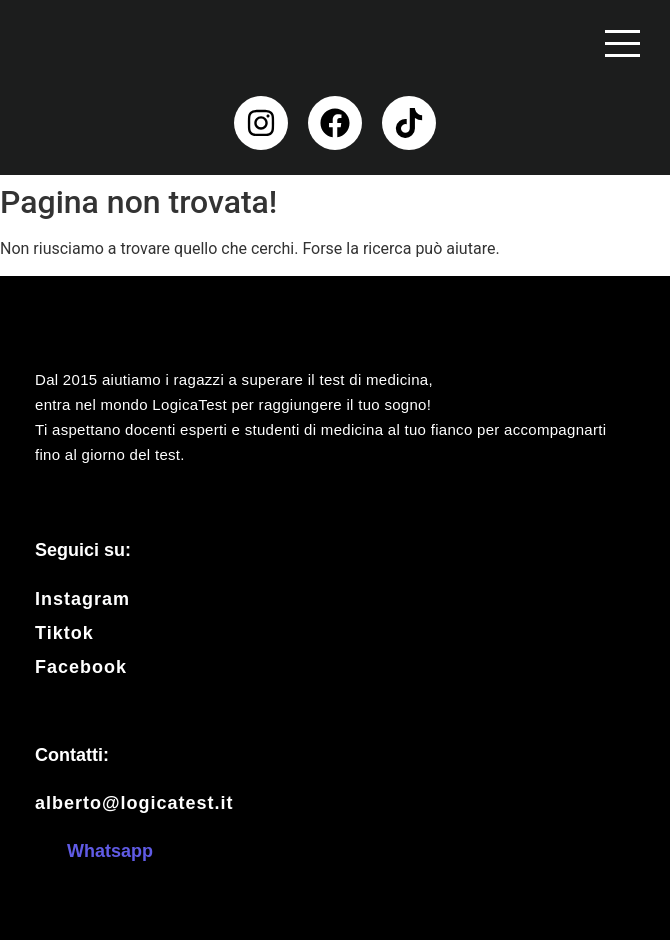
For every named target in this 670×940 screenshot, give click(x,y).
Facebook (81, 667)
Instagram (82, 599)
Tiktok (64, 633)
